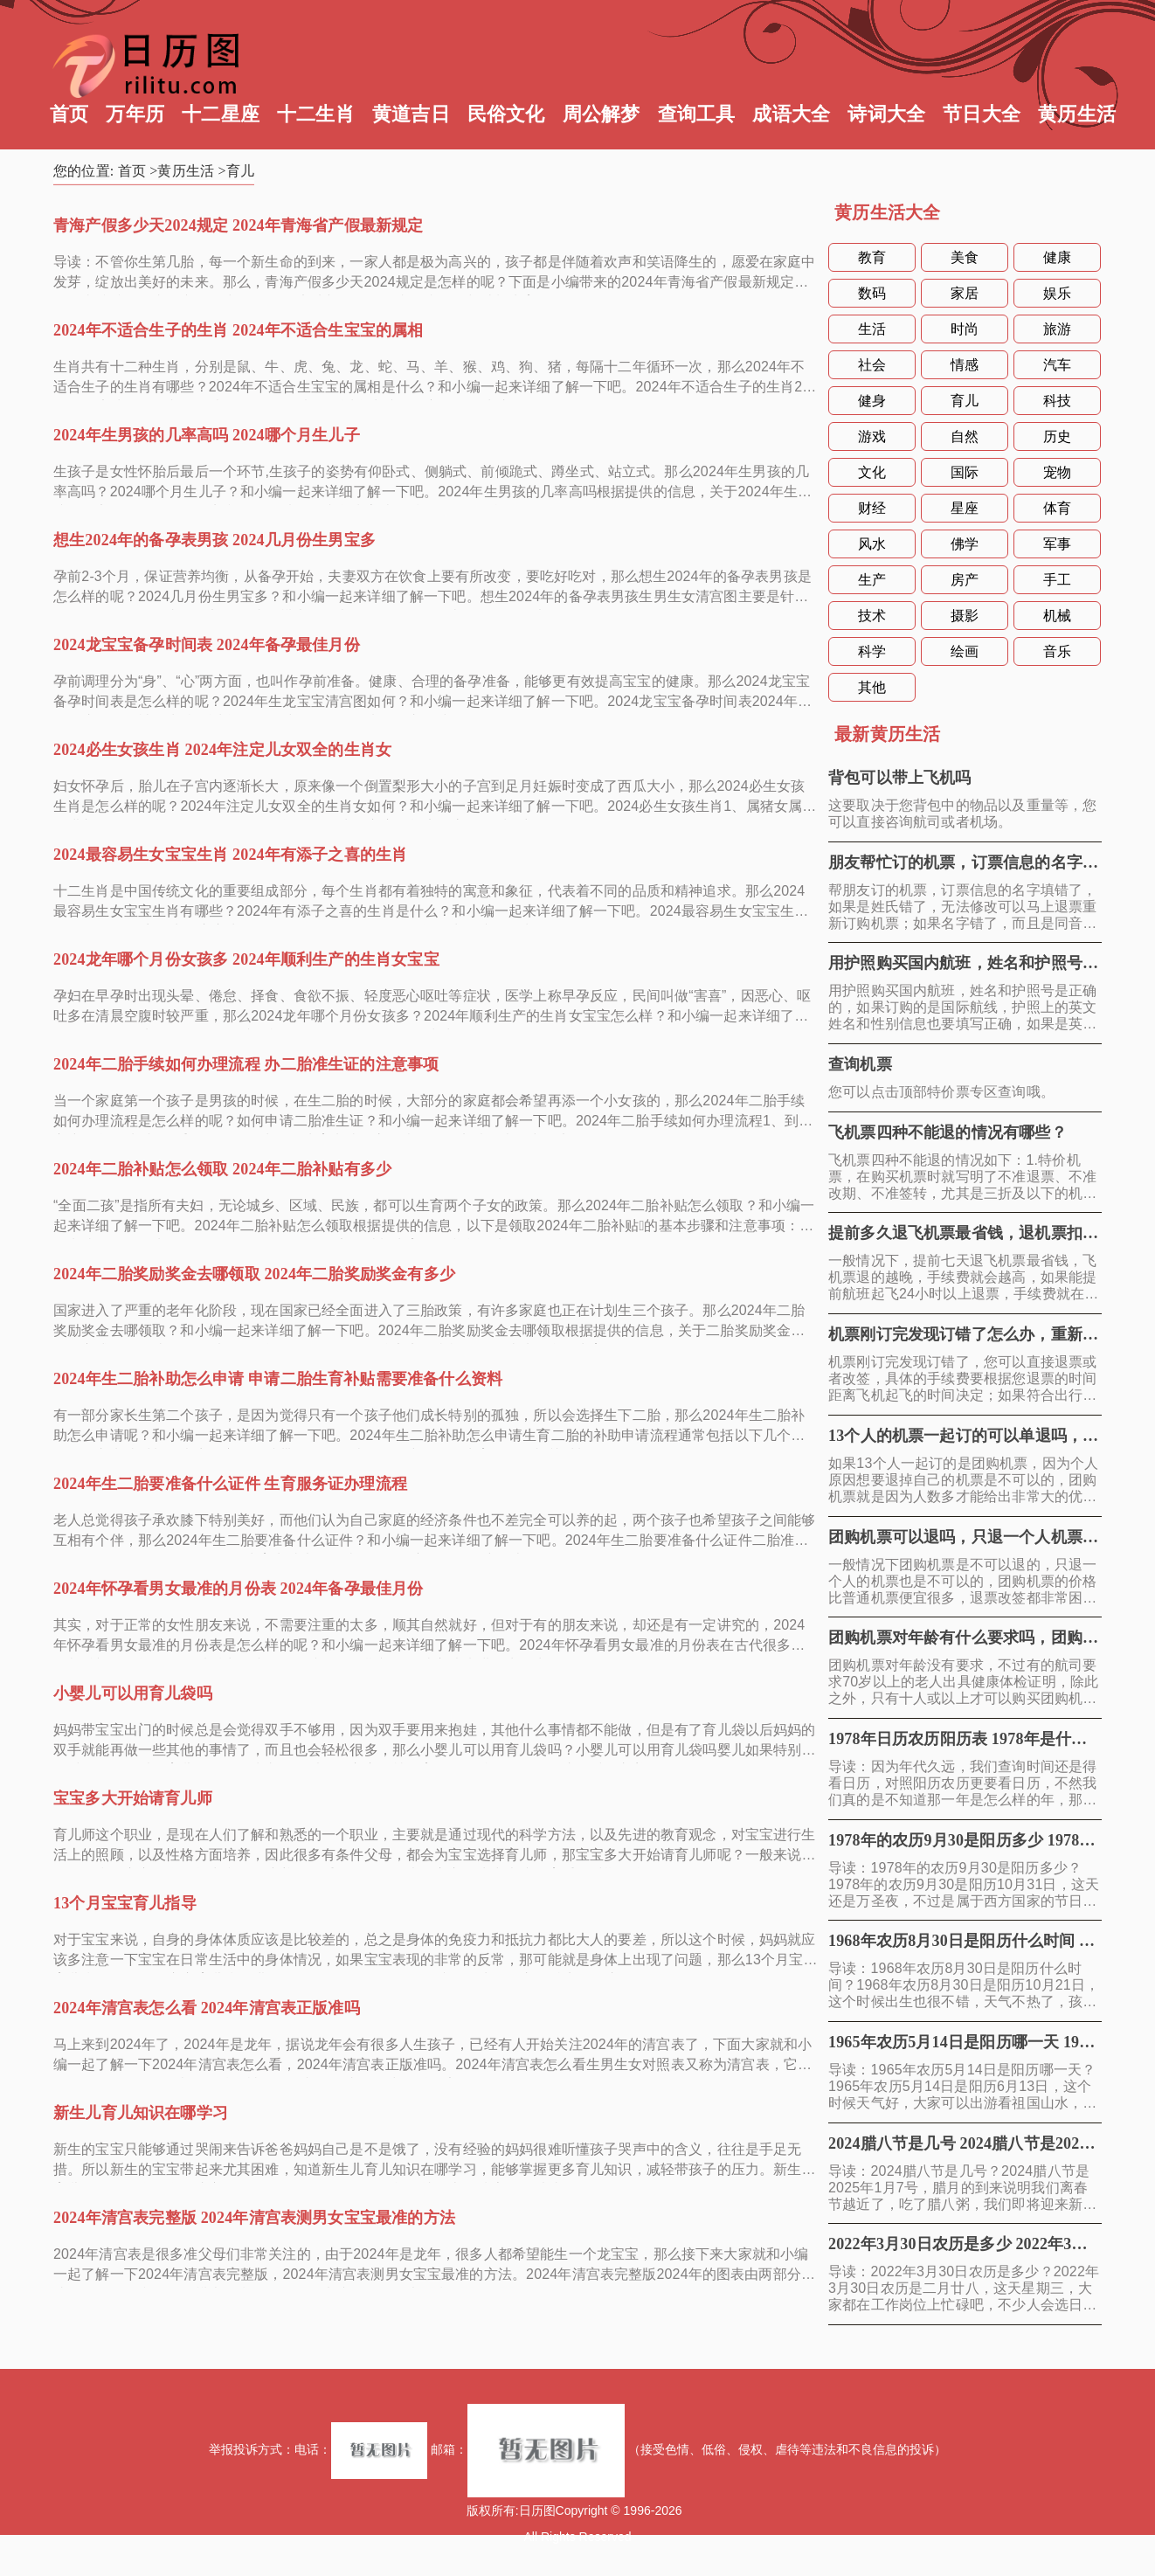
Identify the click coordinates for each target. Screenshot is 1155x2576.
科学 (872, 651)
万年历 (135, 114)
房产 (965, 579)
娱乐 (1057, 293)
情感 (965, 364)
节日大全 (981, 114)
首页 (69, 114)
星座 (965, 508)
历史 (1057, 436)
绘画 (965, 651)
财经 (872, 508)
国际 (965, 472)
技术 (872, 615)
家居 (965, 293)
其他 (872, 687)
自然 (965, 436)
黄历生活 (1077, 114)
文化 (872, 472)
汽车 (1057, 364)
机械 (1057, 615)
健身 (872, 400)
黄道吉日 (411, 114)
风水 (872, 544)
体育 (1057, 508)
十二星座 (220, 114)
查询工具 (697, 114)
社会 (872, 364)
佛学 (965, 544)
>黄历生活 (181, 170)
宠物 (1057, 472)
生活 (872, 329)
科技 (1057, 400)
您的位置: (85, 170)
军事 (1057, 544)
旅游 (1057, 329)
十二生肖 (316, 114)
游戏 (872, 436)
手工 (1057, 579)
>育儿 (236, 170)
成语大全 (791, 114)
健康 (1057, 257)
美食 (965, 257)
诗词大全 (886, 114)
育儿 (965, 400)
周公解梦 (601, 114)
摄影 (965, 615)
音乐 (1057, 651)
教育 (872, 257)
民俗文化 (506, 114)
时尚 (965, 329)
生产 (872, 579)
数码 (872, 293)
